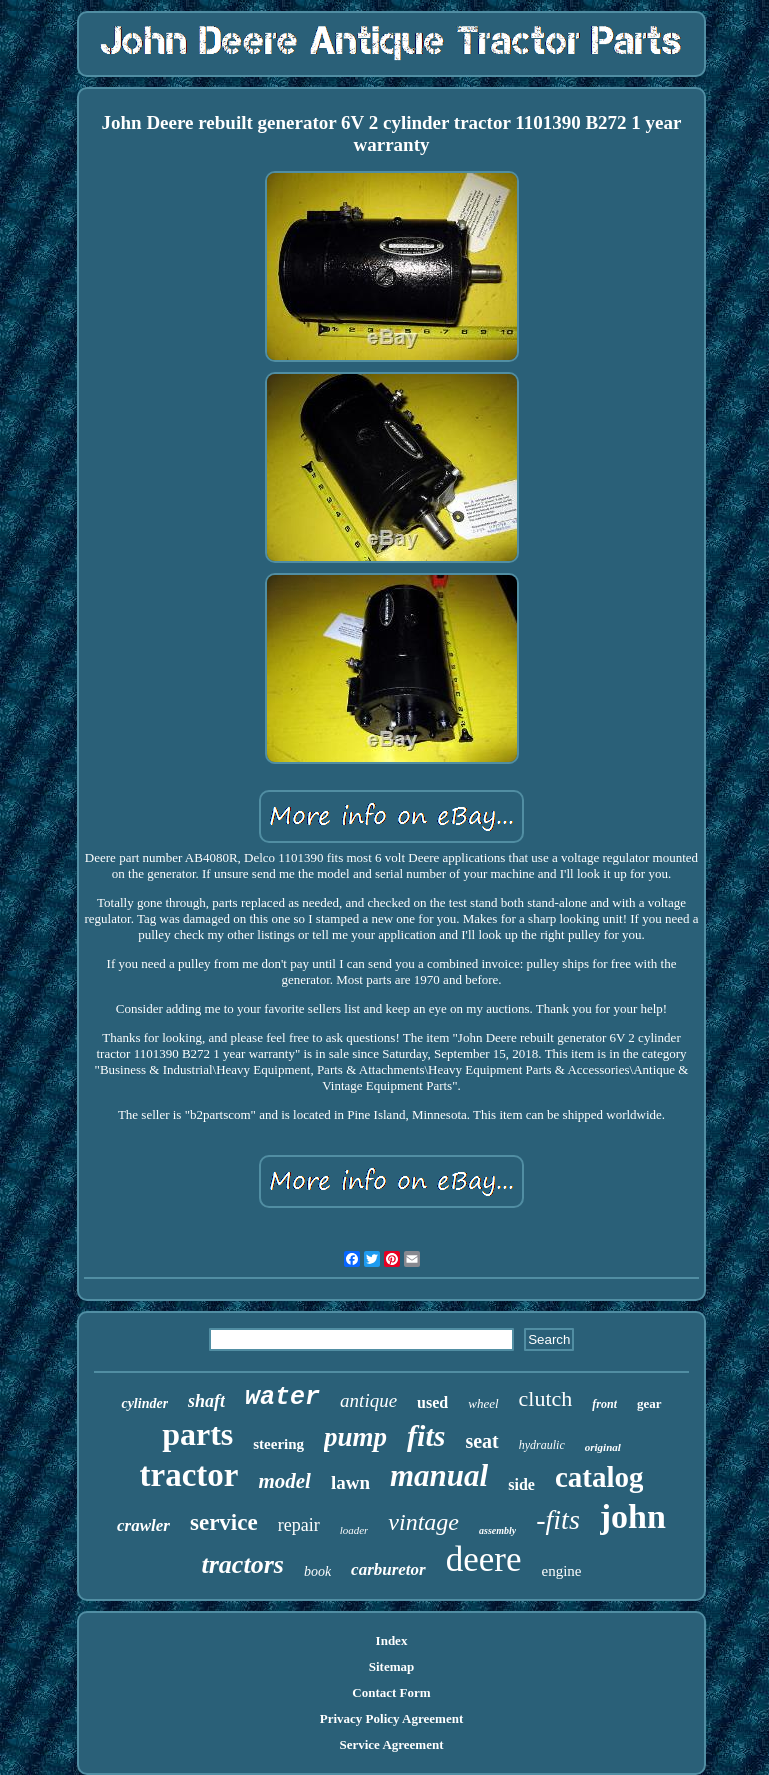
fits (426, 1435)
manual (439, 1475)
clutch (546, 1398)
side (521, 1484)
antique (368, 1400)
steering (278, 1444)
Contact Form (391, 1692)
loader (354, 1530)
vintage (423, 1522)
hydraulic (542, 1445)
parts (197, 1434)
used (432, 1402)
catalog (599, 1477)
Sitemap (392, 1666)
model (284, 1481)
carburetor (388, 1569)
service (224, 1522)
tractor (189, 1475)
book (317, 1571)
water (282, 1397)
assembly (497, 1530)
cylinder (144, 1403)
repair (299, 1525)
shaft (206, 1401)
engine (561, 1571)
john (633, 1516)
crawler (143, 1525)
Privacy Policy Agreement (391, 1718)
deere (484, 1559)
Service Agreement (391, 1744)
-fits (558, 1519)
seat (481, 1441)
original (603, 1447)
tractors (243, 1564)
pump (355, 1437)
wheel (483, 1403)
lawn (350, 1482)
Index (392, 1640)
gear (649, 1403)
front (604, 1404)
